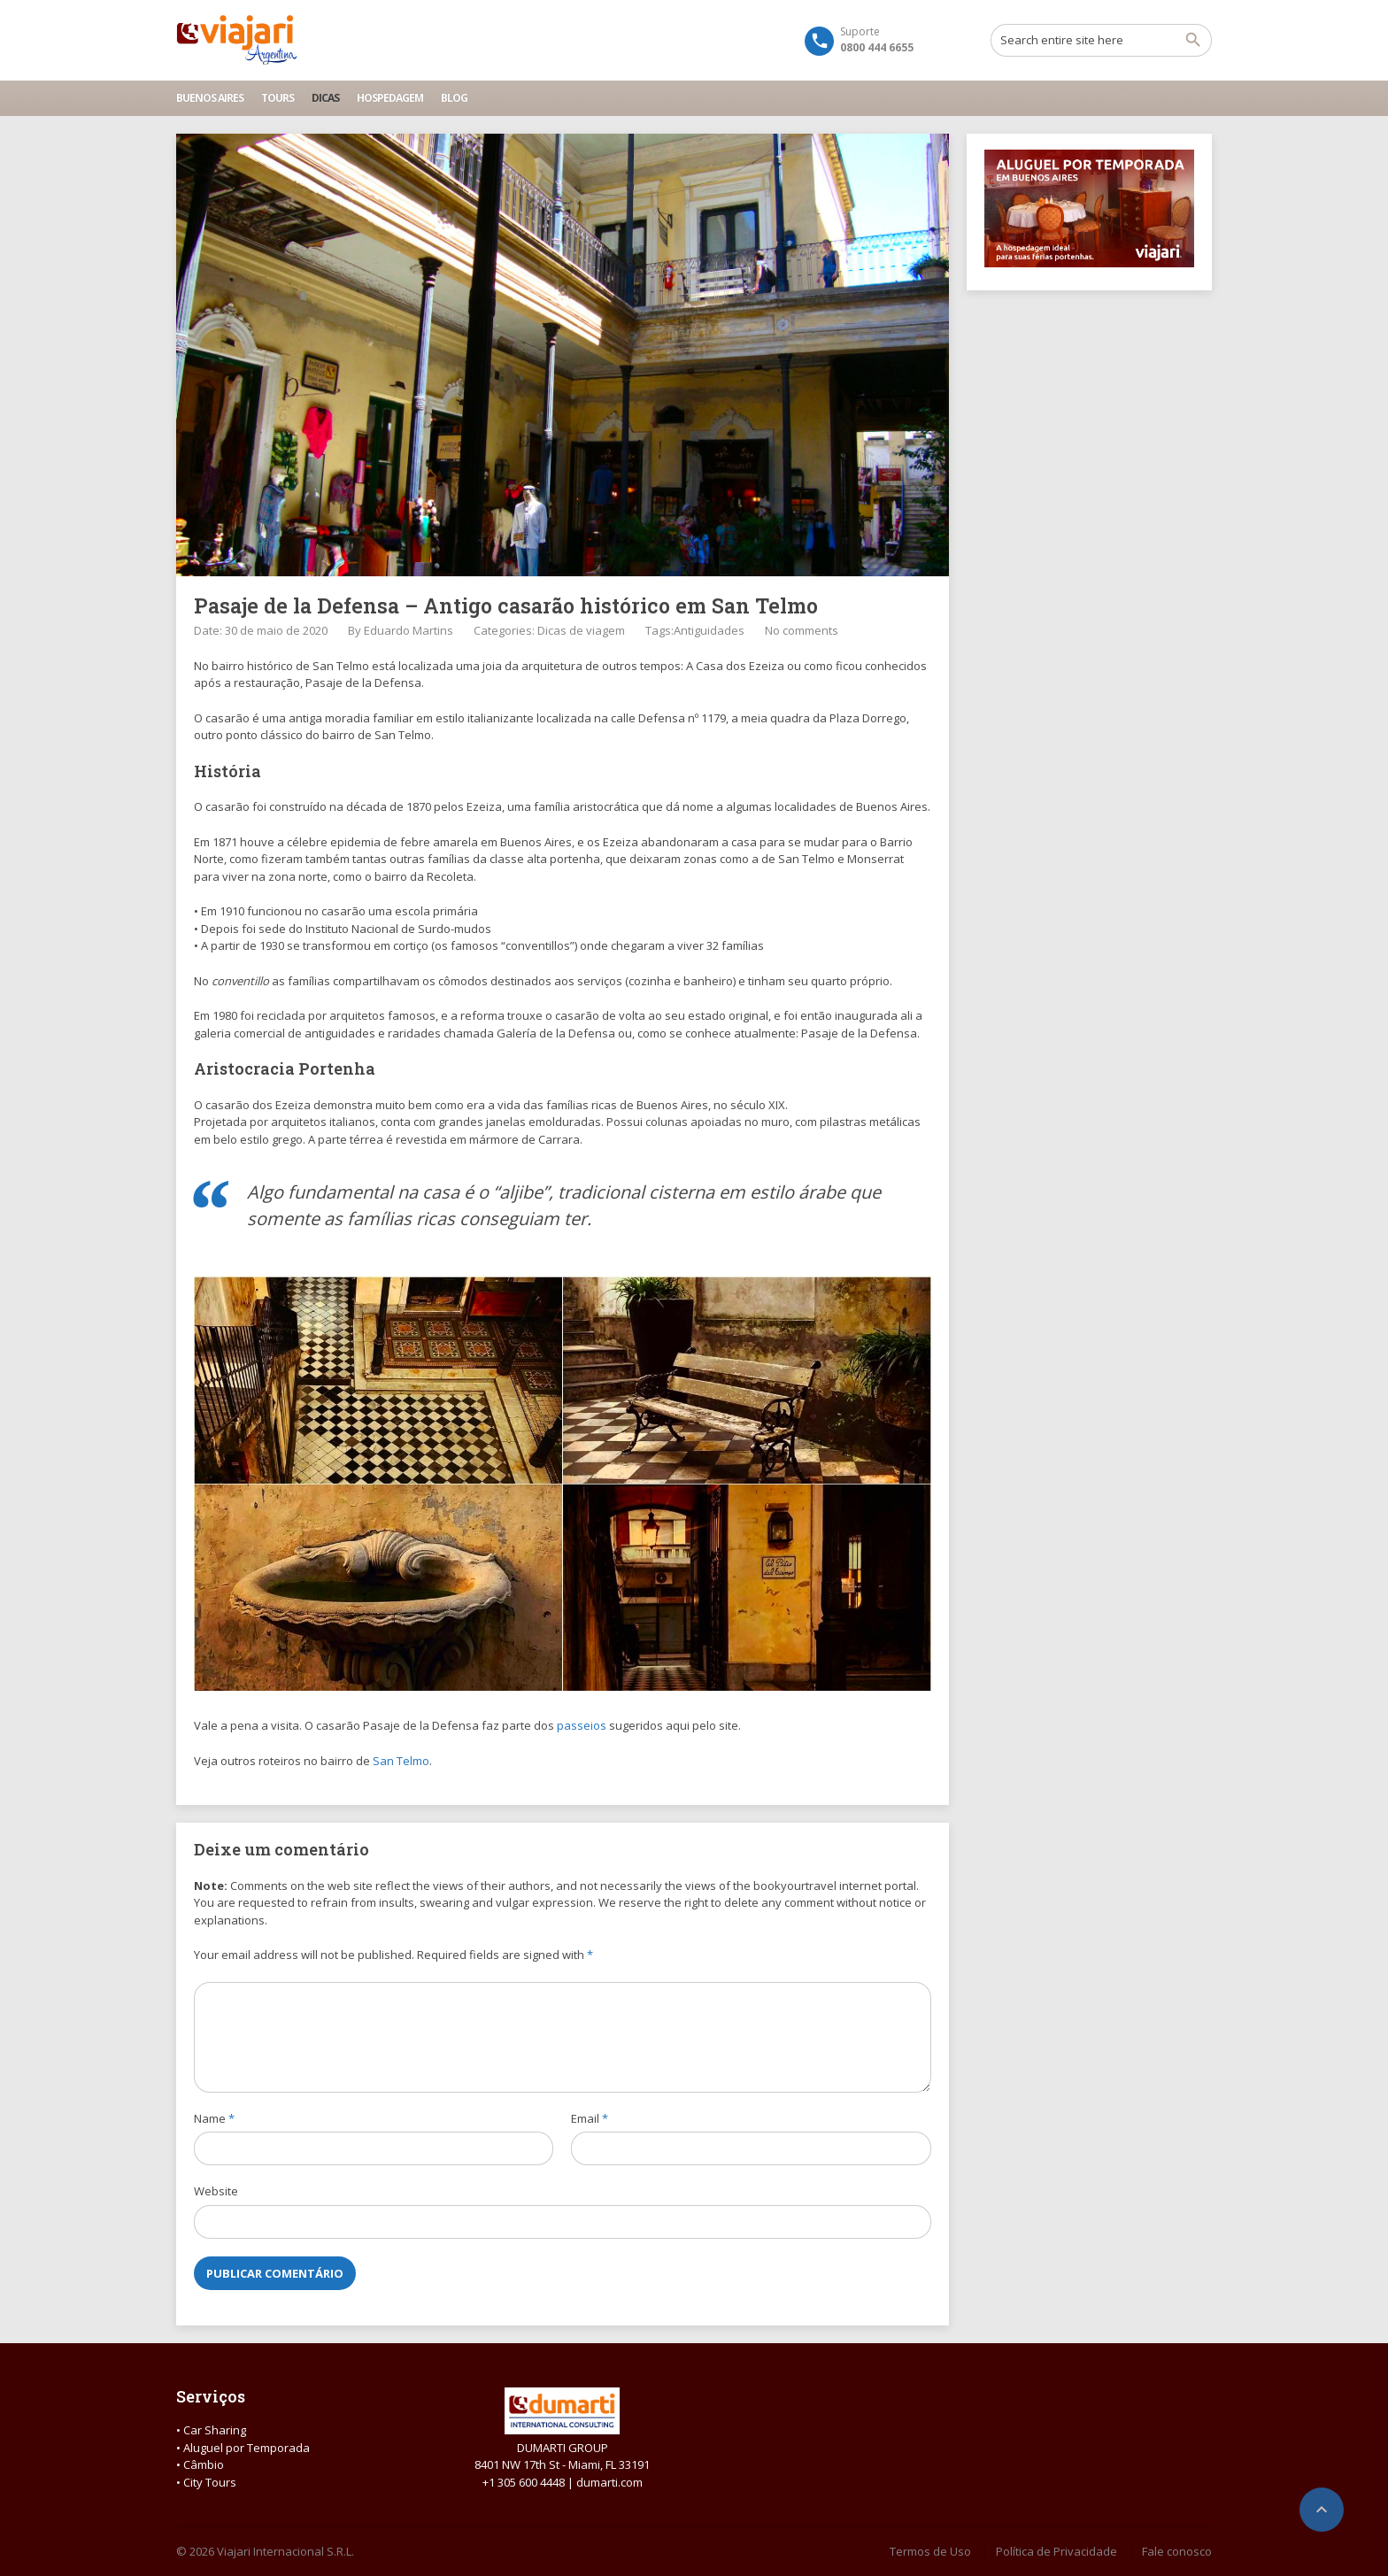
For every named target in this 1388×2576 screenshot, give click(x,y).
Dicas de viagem (581, 630)
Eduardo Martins (408, 630)
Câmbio (203, 2464)
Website (216, 2191)
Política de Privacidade (1056, 2551)
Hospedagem (390, 97)
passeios (581, 1725)
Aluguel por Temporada (246, 2448)
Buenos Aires (209, 97)
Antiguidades (709, 630)
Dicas (325, 97)
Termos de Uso (930, 2551)
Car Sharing (214, 2430)
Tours (277, 97)
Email (589, 2118)
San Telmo (401, 1761)
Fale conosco (1177, 2551)
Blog (454, 97)
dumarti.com (609, 2482)
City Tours (209, 2482)
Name (214, 2118)
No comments (801, 630)
